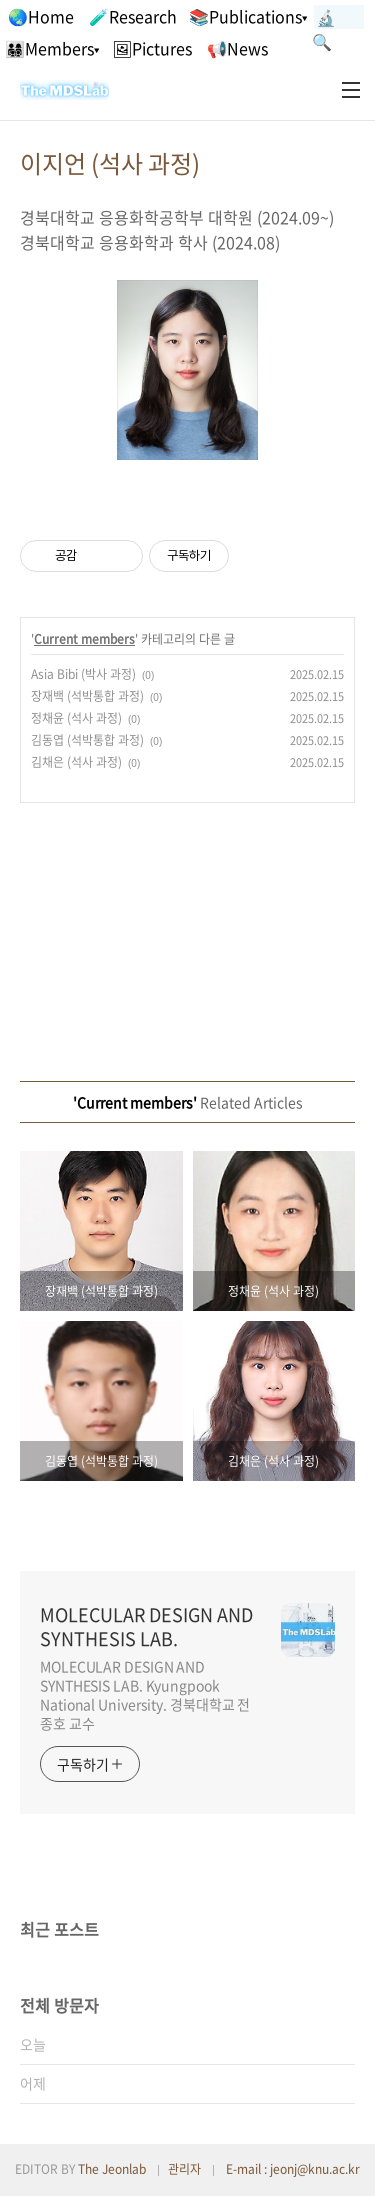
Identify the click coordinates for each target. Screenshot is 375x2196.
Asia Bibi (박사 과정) (83, 674)
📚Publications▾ (248, 16)
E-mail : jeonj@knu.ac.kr (293, 2169)
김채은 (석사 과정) (76, 762)
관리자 (184, 2169)
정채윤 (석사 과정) (76, 718)
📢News (237, 48)
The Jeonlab (112, 2169)
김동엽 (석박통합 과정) (87, 740)
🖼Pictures (152, 48)
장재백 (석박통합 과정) (87, 696)
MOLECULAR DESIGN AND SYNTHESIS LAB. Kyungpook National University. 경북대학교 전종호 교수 (145, 1694)
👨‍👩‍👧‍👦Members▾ (52, 48)
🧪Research (133, 16)
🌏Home (41, 16)
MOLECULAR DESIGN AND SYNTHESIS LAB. (146, 1627)
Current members (84, 639)
